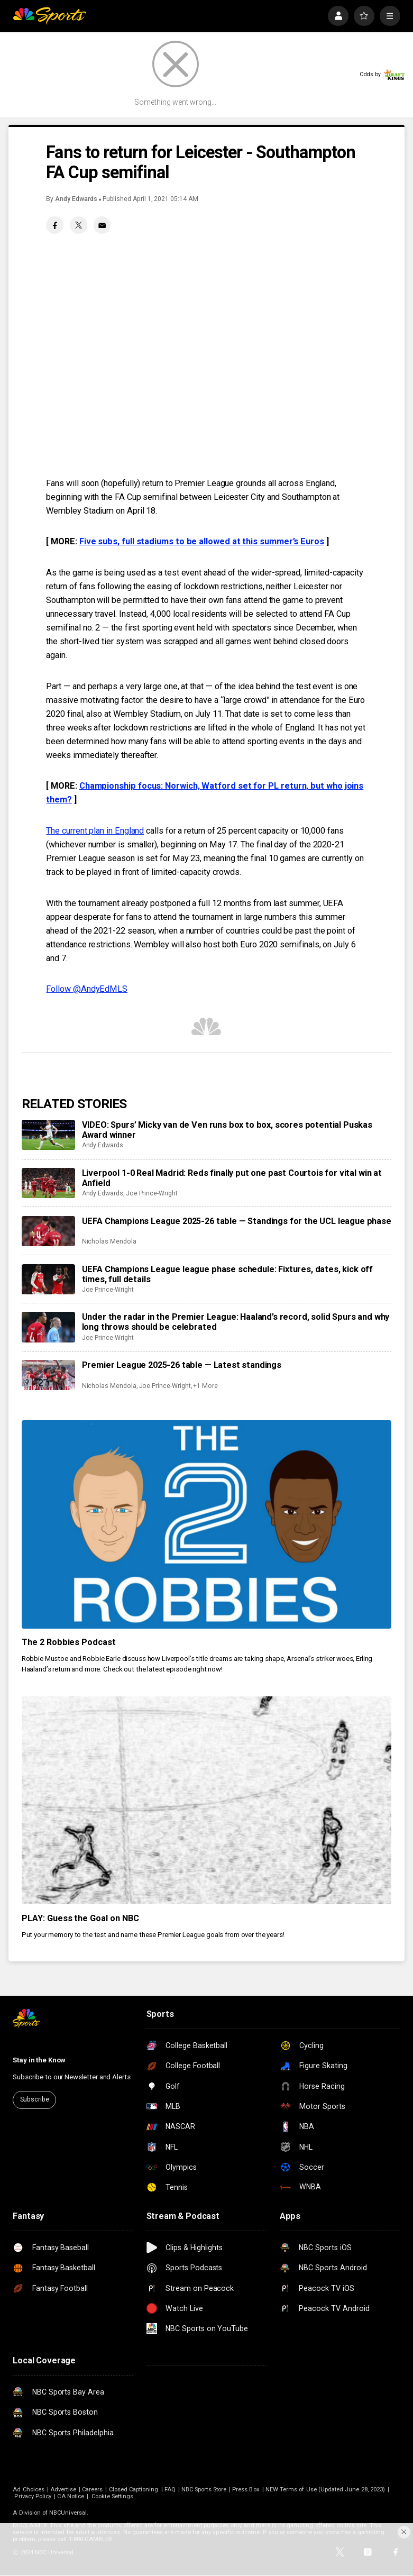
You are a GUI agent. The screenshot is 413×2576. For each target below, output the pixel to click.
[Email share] (102, 225)
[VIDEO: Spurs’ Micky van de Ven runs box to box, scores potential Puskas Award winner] (49, 1135)
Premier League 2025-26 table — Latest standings (181, 1365)
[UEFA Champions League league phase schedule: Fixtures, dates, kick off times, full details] (49, 1279)
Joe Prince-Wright (152, 1193)
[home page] (49, 16)
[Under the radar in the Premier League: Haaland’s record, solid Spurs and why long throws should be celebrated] (49, 1327)
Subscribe (34, 2099)
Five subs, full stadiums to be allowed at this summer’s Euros (201, 541)
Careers (92, 2489)
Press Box (246, 2489)
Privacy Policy (32, 2496)
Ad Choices (28, 2489)
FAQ (170, 2489)
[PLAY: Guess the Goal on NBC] (207, 1800)
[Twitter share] (78, 225)
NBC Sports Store (203, 2489)
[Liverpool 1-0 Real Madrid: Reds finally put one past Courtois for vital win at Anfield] (49, 1183)
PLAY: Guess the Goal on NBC (81, 1918)
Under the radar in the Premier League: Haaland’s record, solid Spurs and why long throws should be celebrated (236, 1322)
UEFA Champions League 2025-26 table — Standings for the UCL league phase (236, 1221)
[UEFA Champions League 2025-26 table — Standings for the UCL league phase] (49, 1231)
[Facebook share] (54, 225)
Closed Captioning (134, 2489)
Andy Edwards (76, 199)
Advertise (63, 2489)
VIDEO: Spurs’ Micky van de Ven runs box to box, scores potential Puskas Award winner (227, 1130)
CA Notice (70, 2496)
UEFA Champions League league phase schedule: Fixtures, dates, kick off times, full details (227, 1274)
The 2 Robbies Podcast (69, 1642)
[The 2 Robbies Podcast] (207, 1524)
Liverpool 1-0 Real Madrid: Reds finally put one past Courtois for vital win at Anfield (232, 1178)
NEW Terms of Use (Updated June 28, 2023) (325, 2489)
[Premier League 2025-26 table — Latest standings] (49, 1375)
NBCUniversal (68, 2512)
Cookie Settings (112, 2496)
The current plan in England (95, 831)
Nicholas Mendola (109, 1241)
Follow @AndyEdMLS (86, 989)
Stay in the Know (39, 2060)
